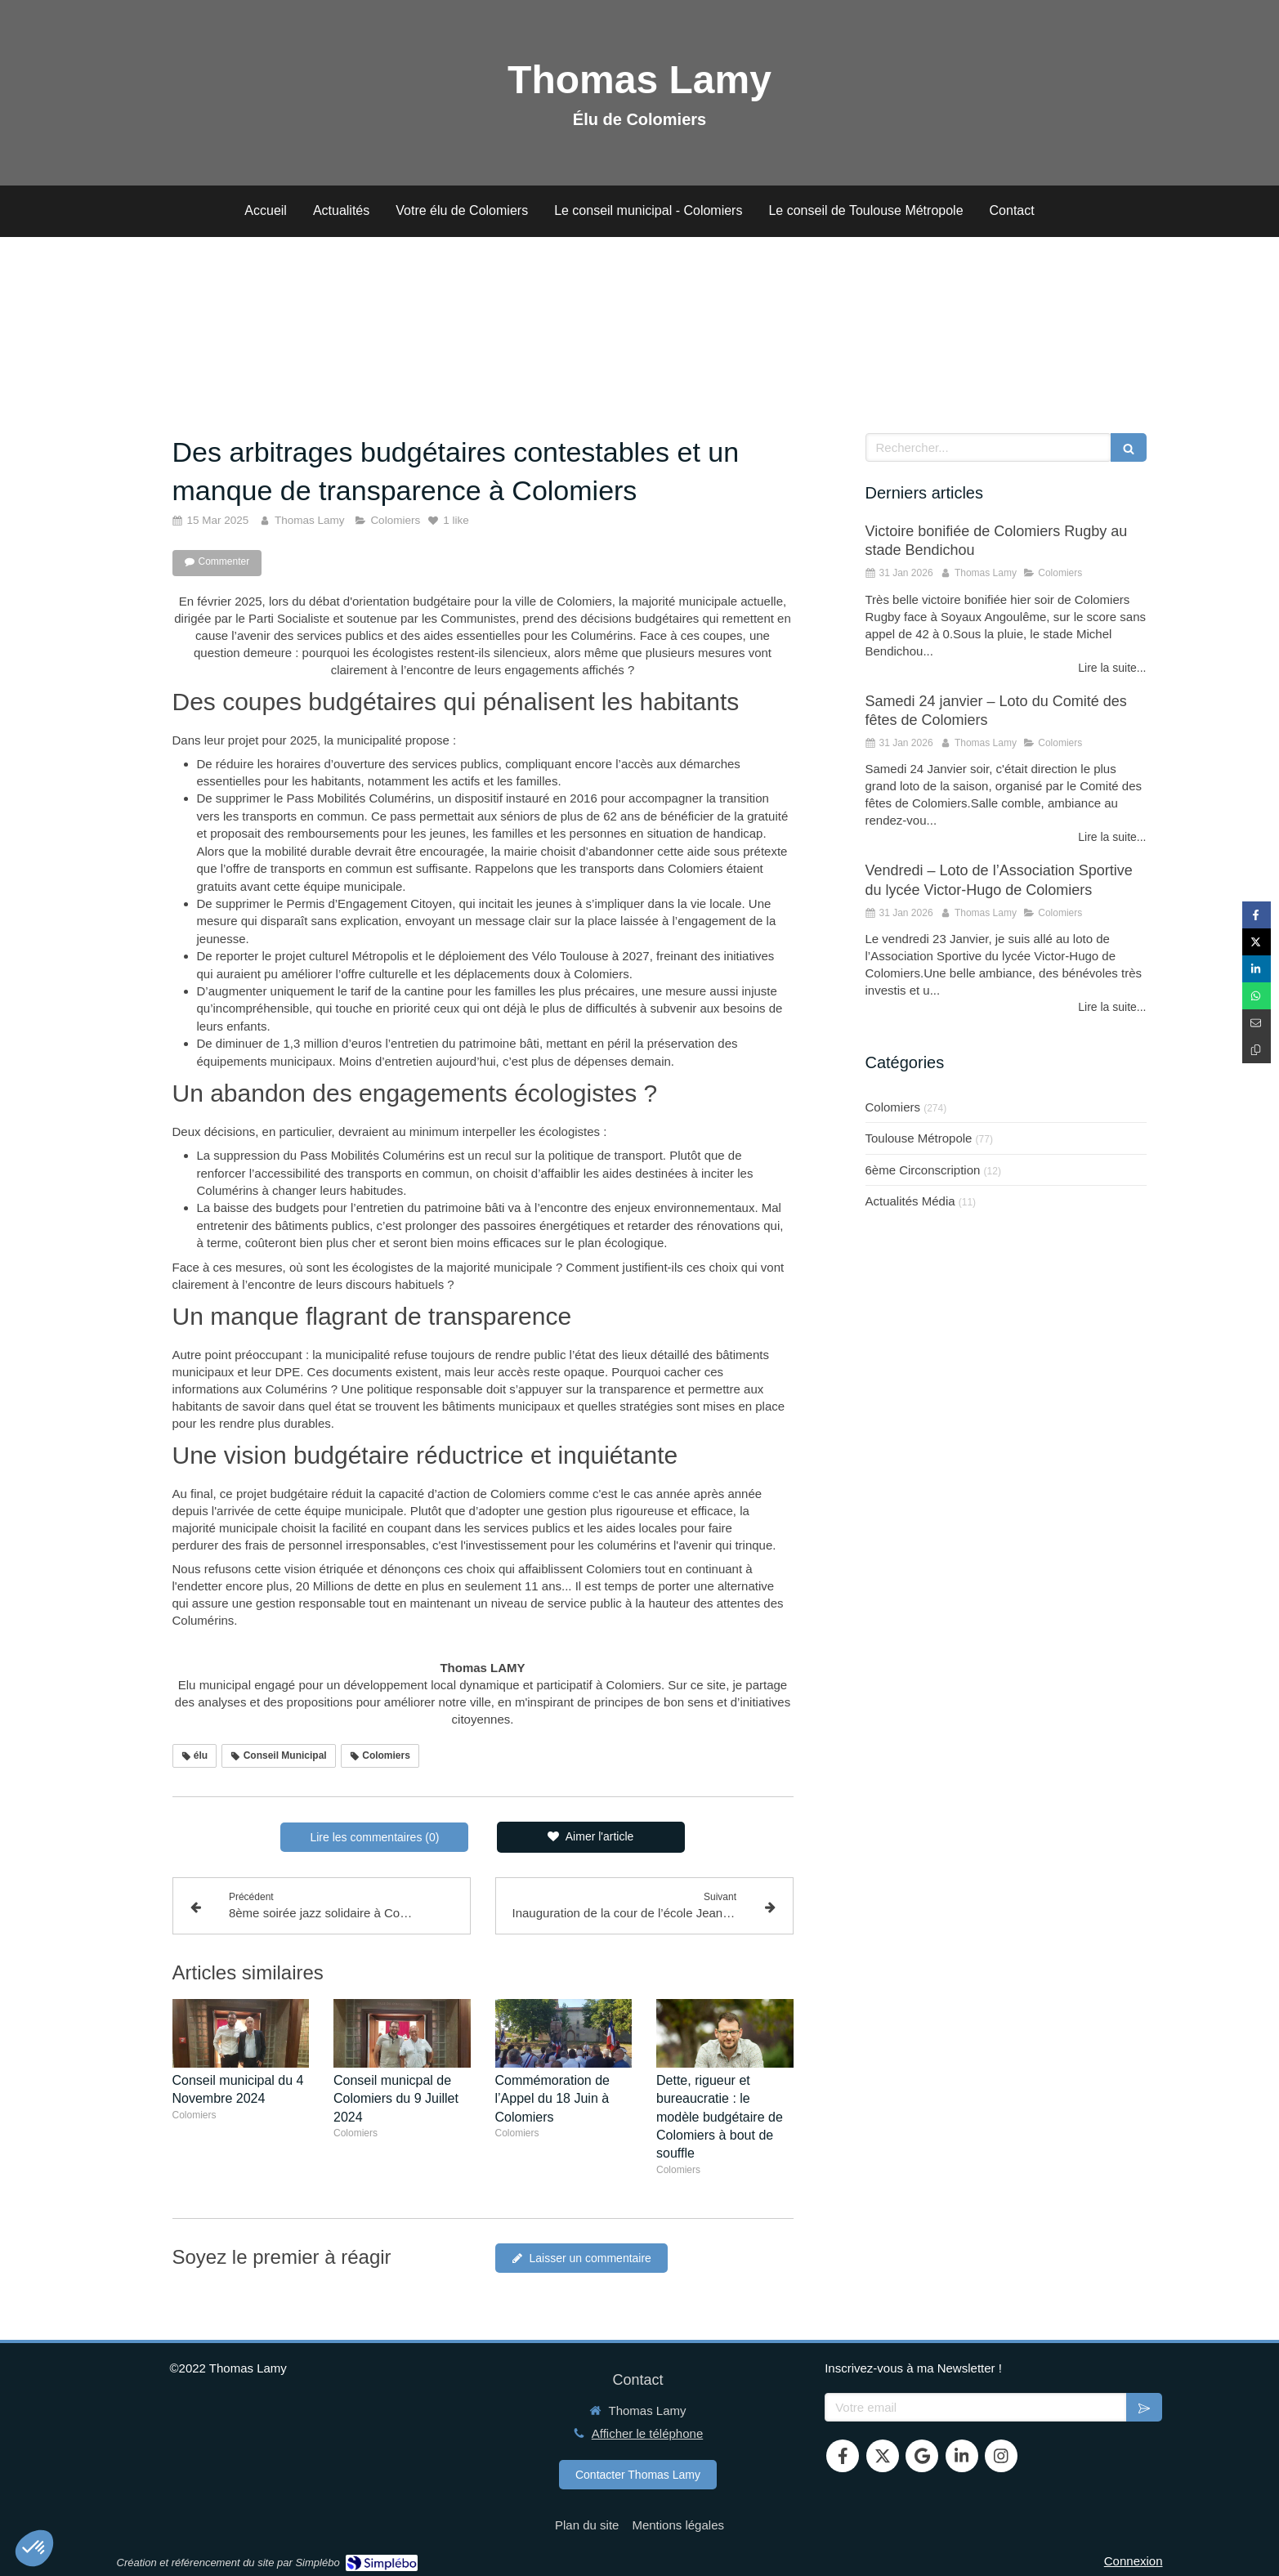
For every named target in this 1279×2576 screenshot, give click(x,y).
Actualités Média (910, 1201)
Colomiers (893, 1107)
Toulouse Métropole (919, 1138)
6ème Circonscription (923, 1170)
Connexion (1133, 2561)
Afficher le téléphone (648, 2433)
